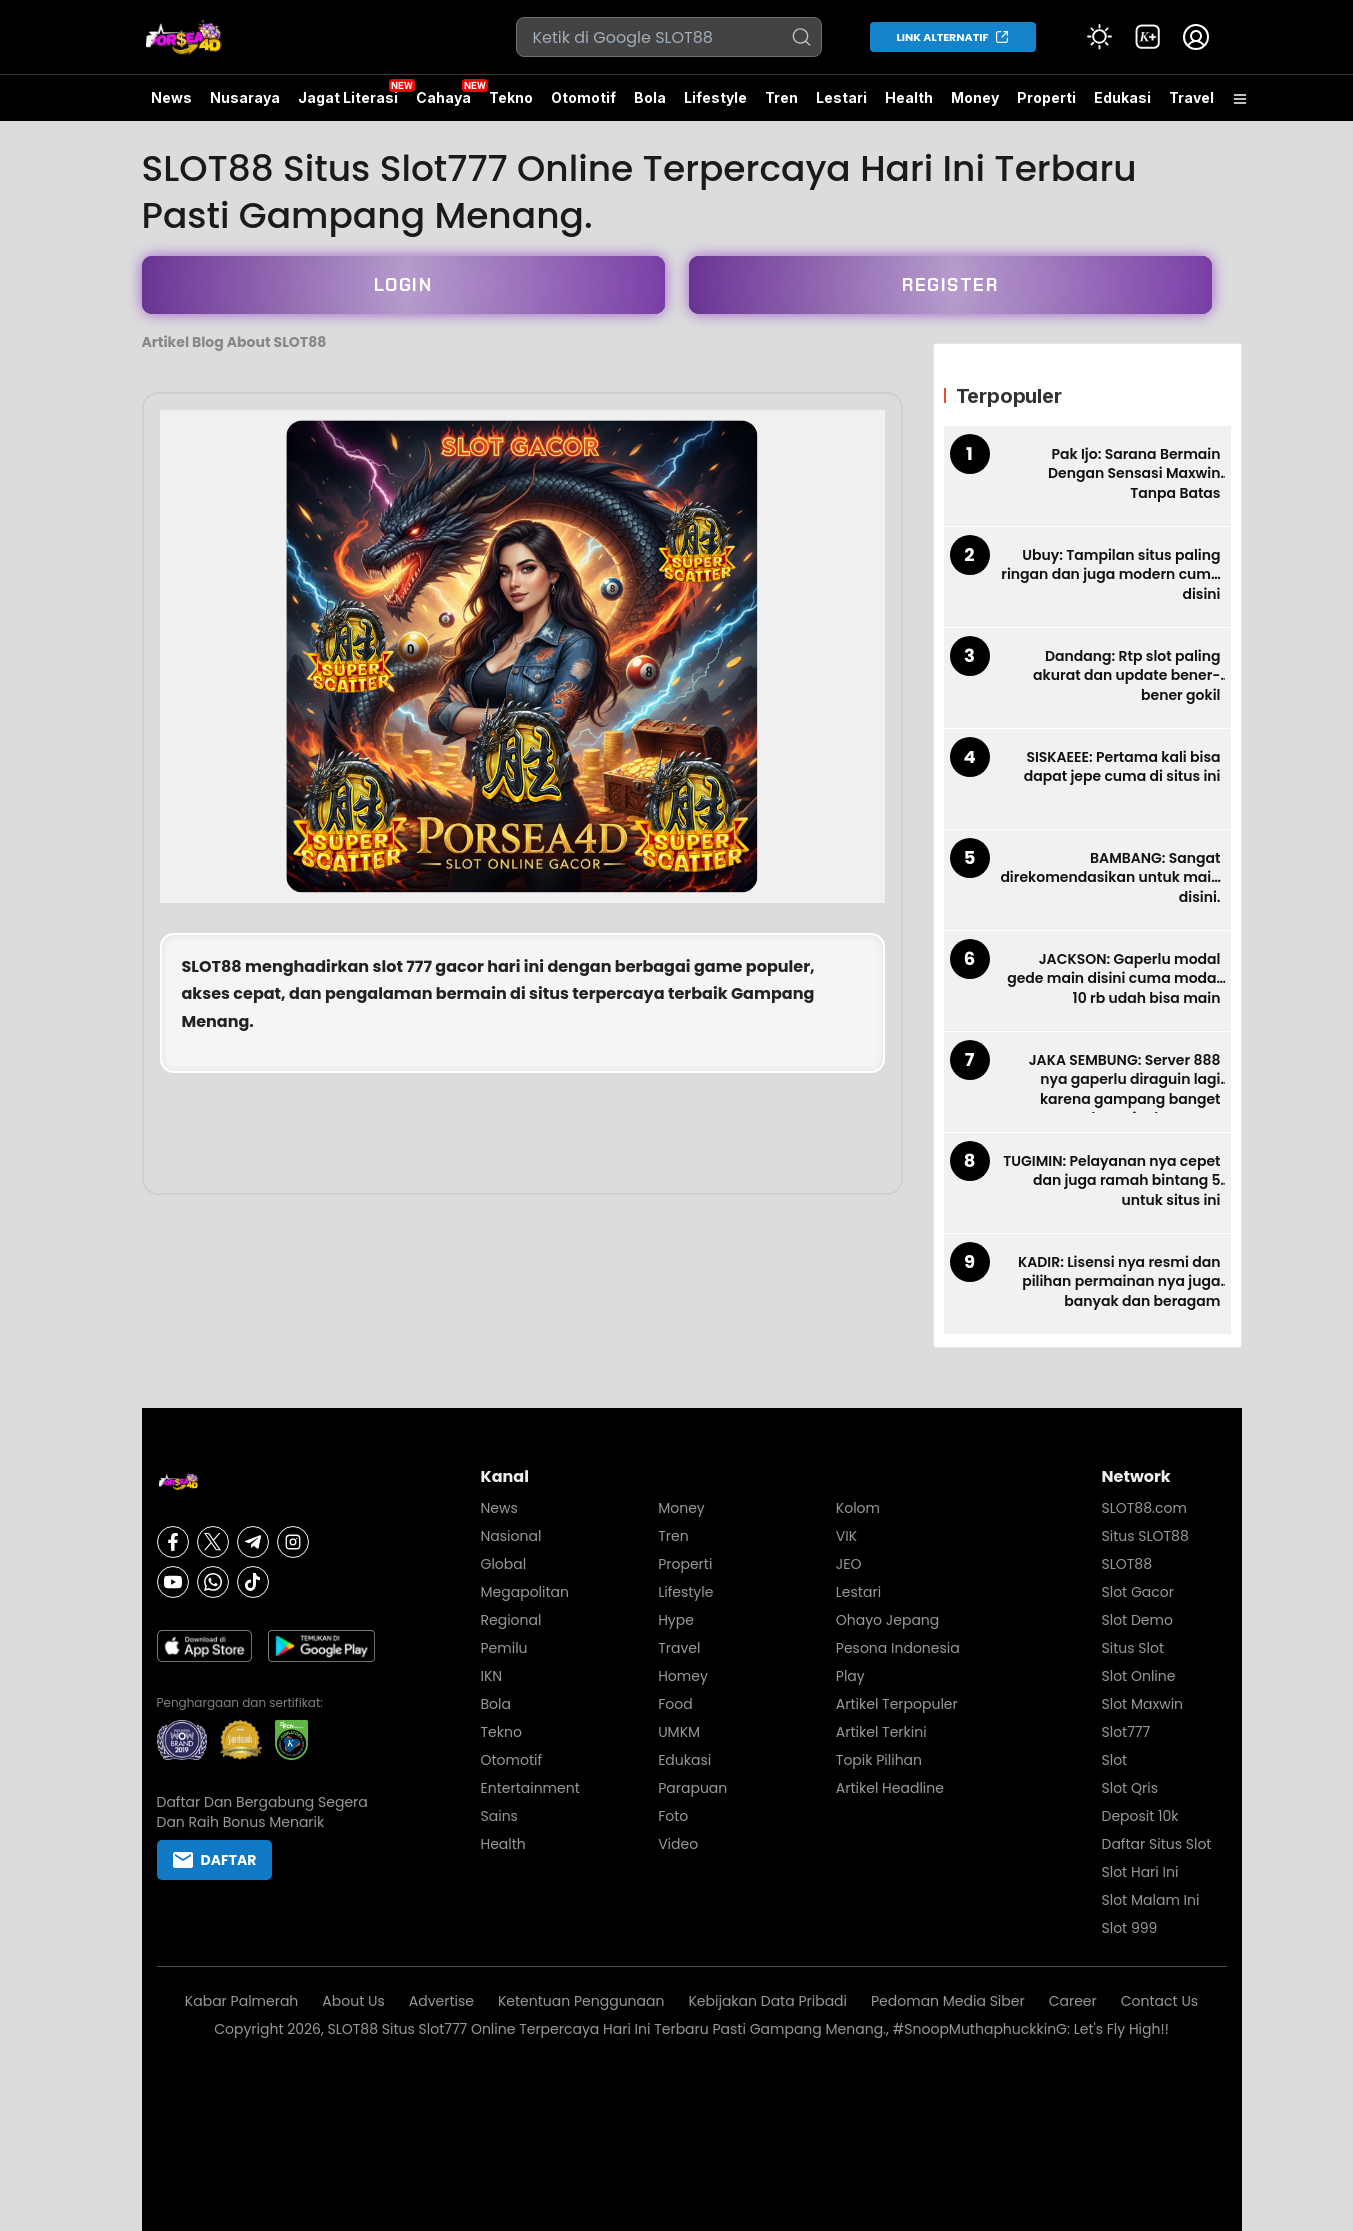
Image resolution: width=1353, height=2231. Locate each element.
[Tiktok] (253, 1582)
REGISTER (950, 285)
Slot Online (1139, 1676)
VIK (846, 1536)
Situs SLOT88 (1145, 1536)
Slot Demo (1137, 1620)
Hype (676, 1620)
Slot (1115, 1760)
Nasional (511, 1536)
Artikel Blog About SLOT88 (234, 342)
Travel (1191, 97)
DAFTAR (215, 1860)
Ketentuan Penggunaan (581, 2001)
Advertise (441, 2001)
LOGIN (403, 285)
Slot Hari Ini (1140, 1872)
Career (1073, 2001)
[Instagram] (293, 1542)
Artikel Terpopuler (897, 1704)
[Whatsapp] (213, 1582)
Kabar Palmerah (242, 2001)
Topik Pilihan (879, 1760)
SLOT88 (212, 966)
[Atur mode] (1100, 37)
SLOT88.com (1144, 1508)
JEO (849, 1564)
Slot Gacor (1138, 1592)
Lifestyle (715, 97)
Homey (683, 1676)
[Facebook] (173, 1542)
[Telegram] (253, 1542)
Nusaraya (245, 97)
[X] (213, 1542)
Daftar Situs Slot (1157, 1844)
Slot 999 (1130, 1928)
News (171, 97)
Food (675, 1704)
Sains (499, 1816)
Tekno (511, 97)
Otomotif (583, 97)
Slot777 (1126, 1732)
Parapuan (692, 1788)
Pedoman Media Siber (948, 2001)
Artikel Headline (890, 1788)
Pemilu (504, 1648)
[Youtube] (173, 1582)
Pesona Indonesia (898, 1648)
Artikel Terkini (881, 1732)
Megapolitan (525, 1592)
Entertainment (530, 1788)
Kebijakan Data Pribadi (767, 2001)
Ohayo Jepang (887, 1620)
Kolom (858, 1508)
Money (975, 97)
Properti (1046, 97)
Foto (673, 1816)
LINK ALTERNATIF (943, 37)
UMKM (679, 1732)
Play (850, 1676)
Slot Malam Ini (1151, 1900)
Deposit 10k (1140, 1816)
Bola (650, 97)
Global (504, 1564)
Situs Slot (1133, 1648)
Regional (511, 1620)
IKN (492, 1676)
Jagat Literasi (348, 97)
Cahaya (443, 97)
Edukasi (1122, 97)
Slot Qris (1130, 1788)
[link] (1148, 37)
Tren (781, 97)
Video (678, 1844)
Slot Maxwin (1143, 1704)
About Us (353, 2001)
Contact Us (1159, 2001)
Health (909, 97)
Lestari (841, 105)
